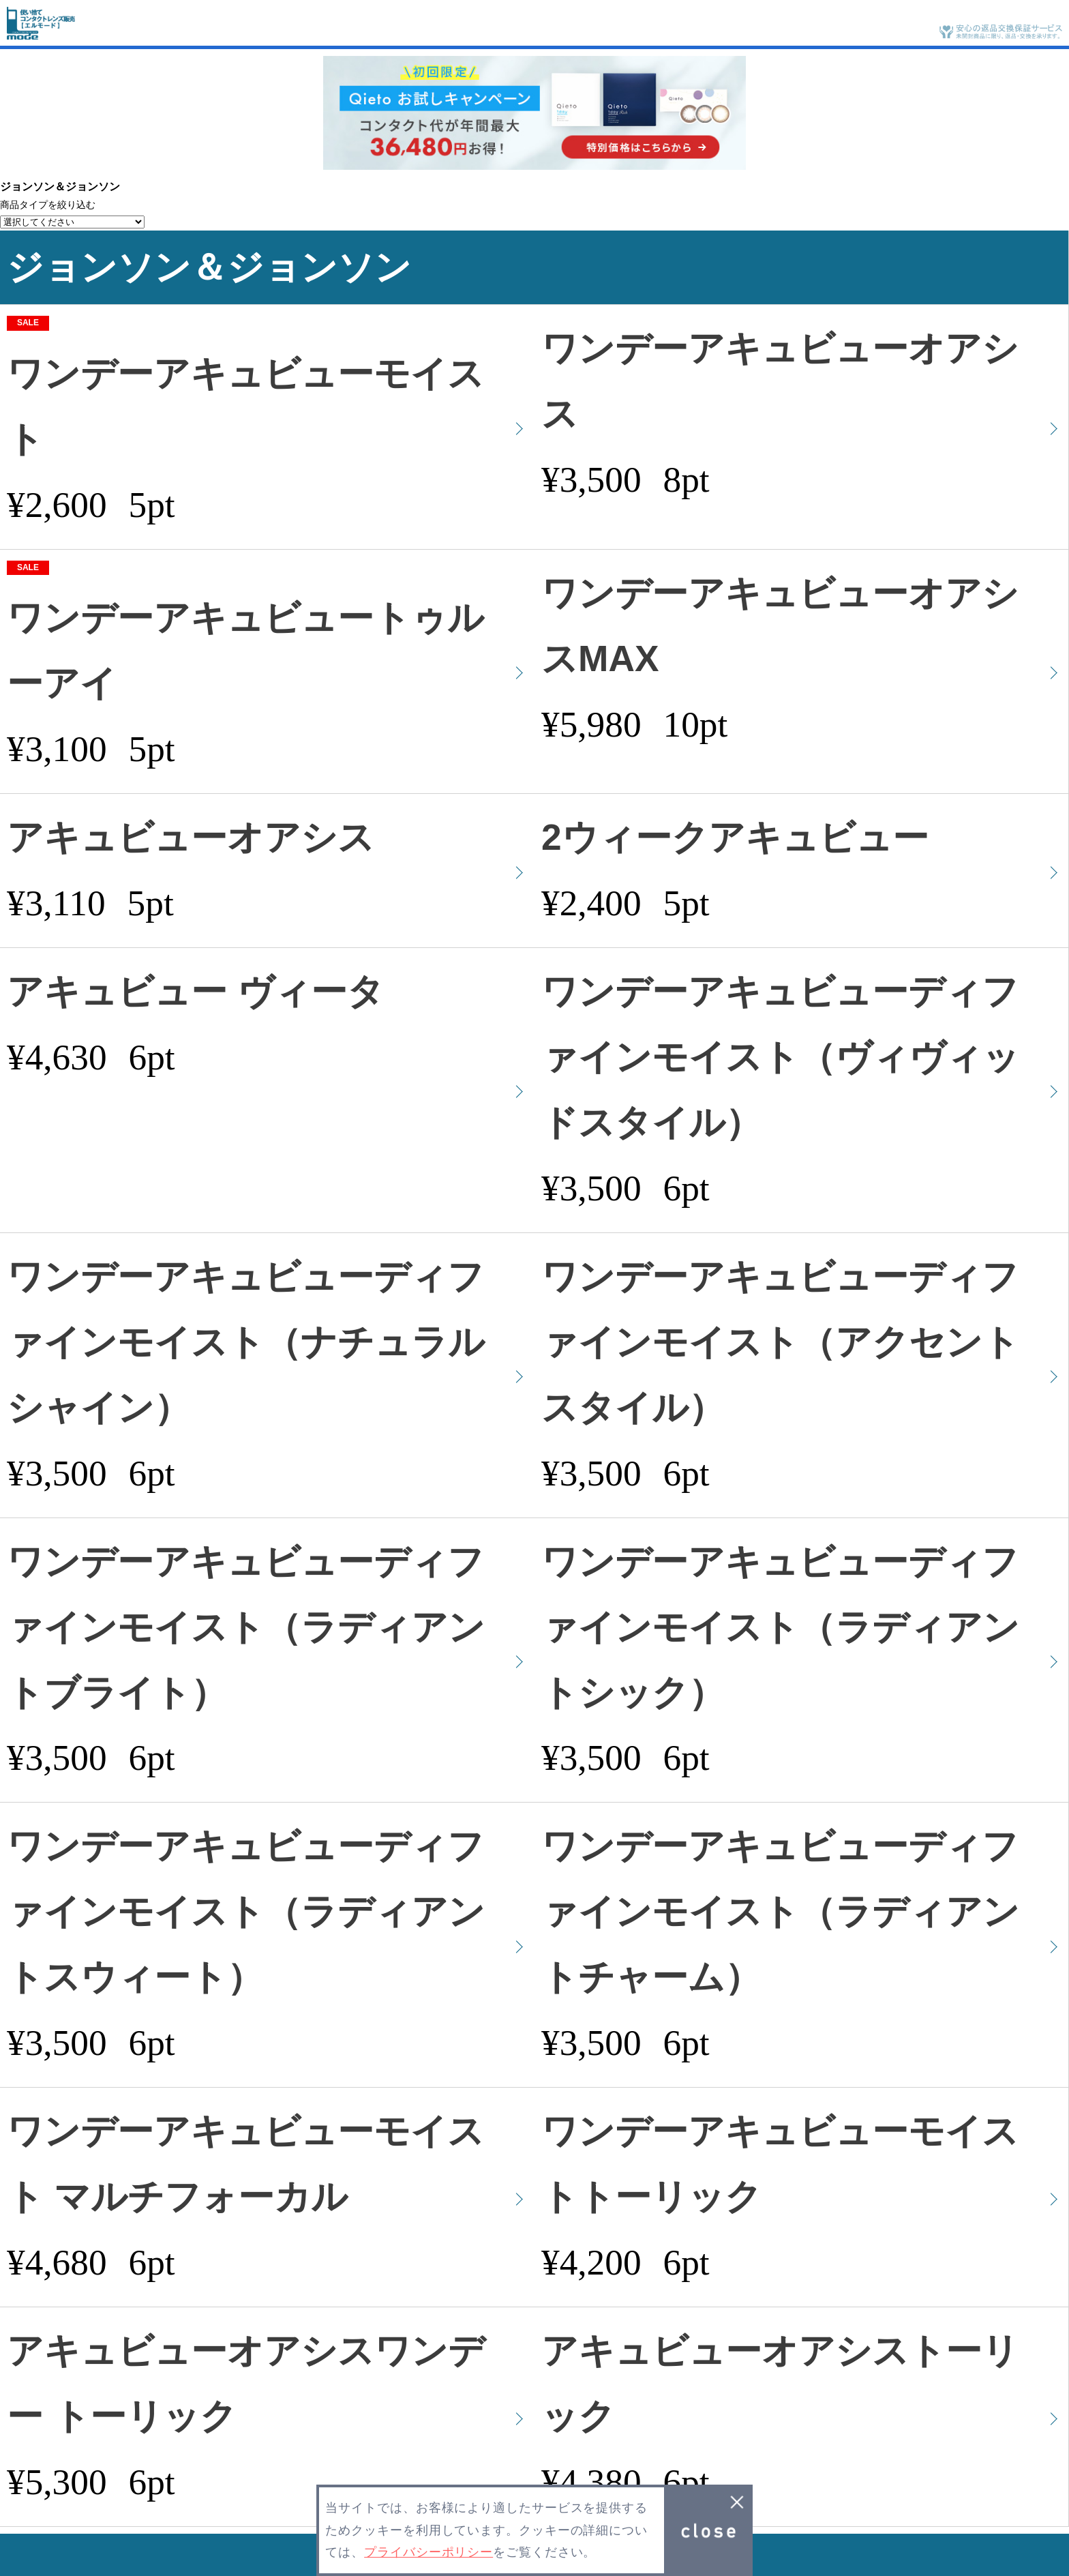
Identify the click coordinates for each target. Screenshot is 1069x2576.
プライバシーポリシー (428, 2552)
